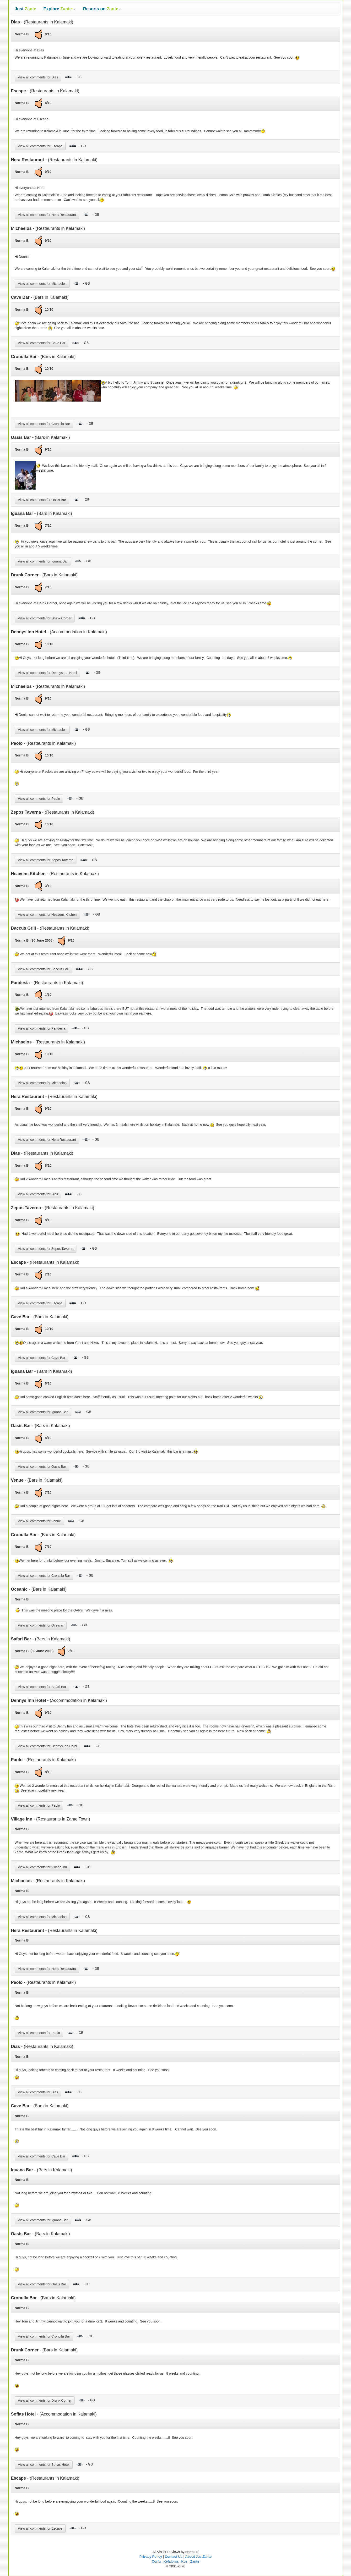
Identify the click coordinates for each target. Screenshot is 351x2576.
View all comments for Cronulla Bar (44, 424)
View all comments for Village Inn (42, 1867)
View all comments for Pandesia (41, 1028)
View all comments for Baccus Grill (43, 969)
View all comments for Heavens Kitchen (47, 914)
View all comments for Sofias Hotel (44, 2464)
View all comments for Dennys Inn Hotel (47, 673)
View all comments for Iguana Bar (43, 561)
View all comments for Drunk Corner (45, 618)
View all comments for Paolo (39, 798)
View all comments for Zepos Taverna (46, 860)
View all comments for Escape (40, 146)
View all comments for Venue (39, 1521)
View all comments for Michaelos (42, 284)
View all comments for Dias (38, 77)
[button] (60, 9)
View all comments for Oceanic (41, 1625)
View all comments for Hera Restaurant (47, 215)
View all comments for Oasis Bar (42, 500)
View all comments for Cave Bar (41, 343)
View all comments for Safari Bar (42, 1687)
